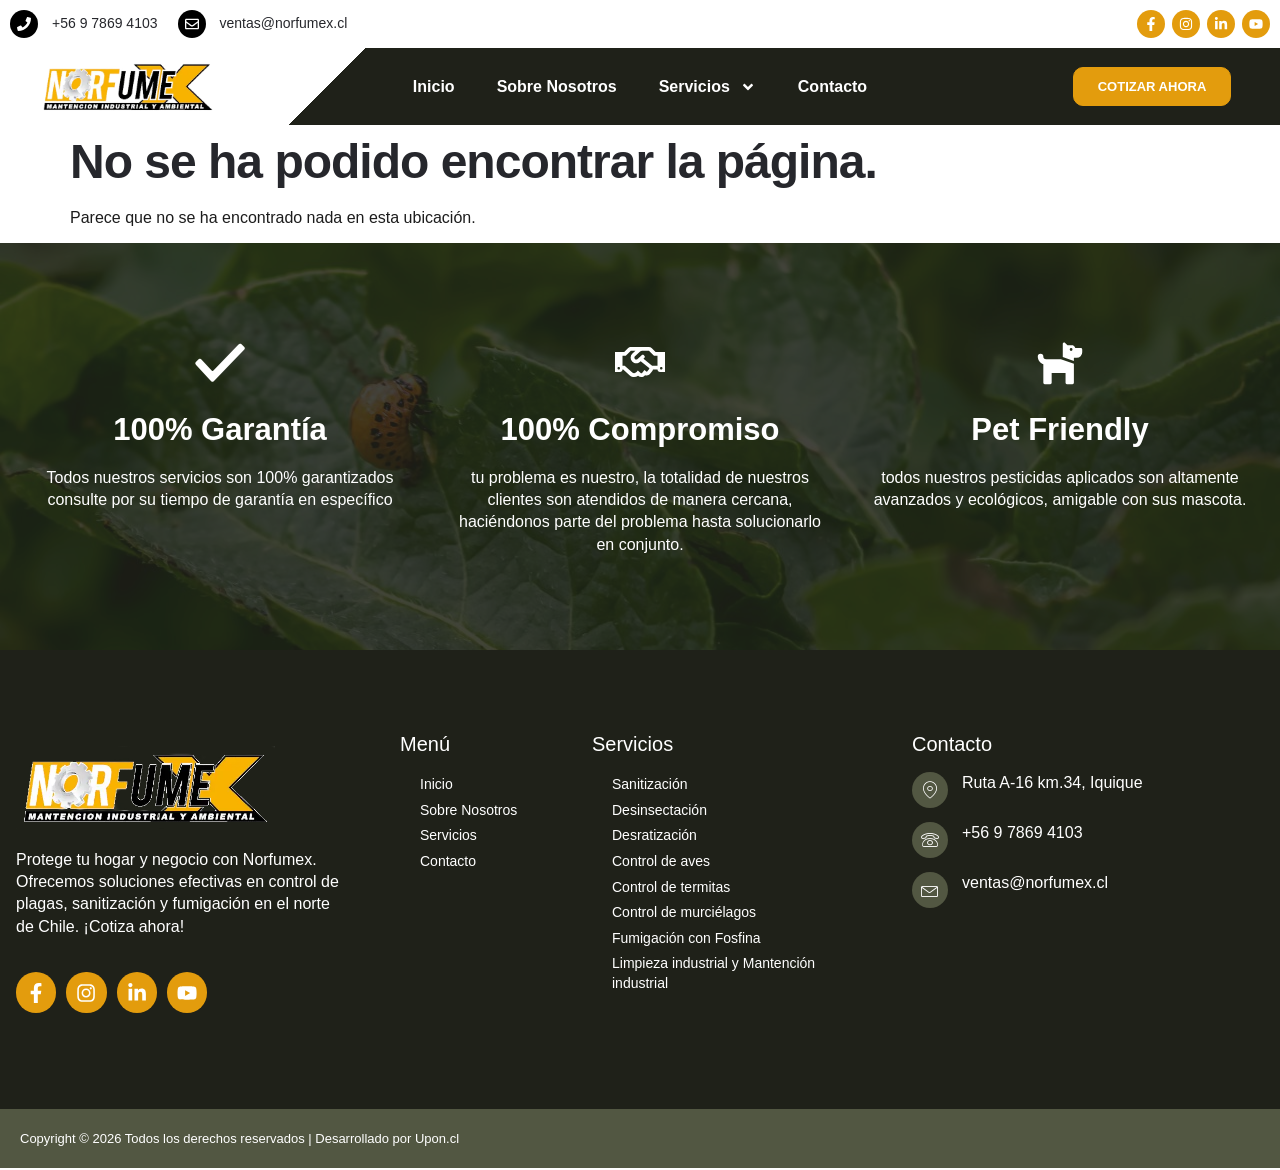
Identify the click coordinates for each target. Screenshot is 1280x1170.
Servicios (707, 87)
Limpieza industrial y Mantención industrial (713, 973)
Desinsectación (659, 810)
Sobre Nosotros (557, 86)
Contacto (832, 86)
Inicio (434, 86)
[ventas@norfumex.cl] (192, 24)
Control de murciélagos (684, 912)
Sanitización (650, 784)
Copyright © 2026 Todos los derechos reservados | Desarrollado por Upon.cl (239, 1139)
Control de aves (661, 861)
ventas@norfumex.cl (284, 23)
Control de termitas (671, 887)
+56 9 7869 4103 (105, 23)
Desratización (654, 835)
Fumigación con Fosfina (686, 938)
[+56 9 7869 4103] (24, 24)
